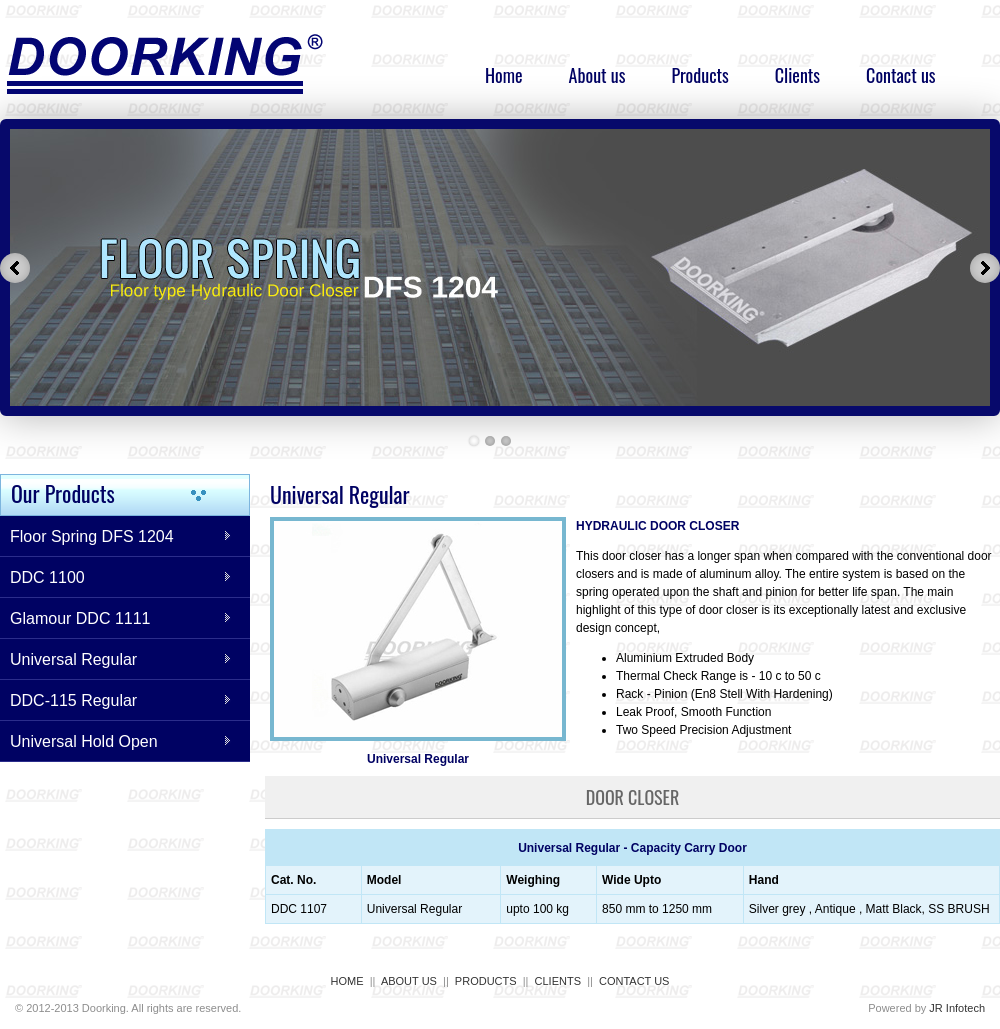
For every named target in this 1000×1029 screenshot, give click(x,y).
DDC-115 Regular (73, 700)
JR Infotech (957, 1008)
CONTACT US (634, 981)
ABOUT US (409, 981)
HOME (347, 981)
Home (504, 75)
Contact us (900, 75)
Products (699, 75)
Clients (797, 75)
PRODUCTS (486, 981)
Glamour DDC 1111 (80, 618)
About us (597, 75)
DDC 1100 (47, 577)
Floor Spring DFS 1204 (92, 536)
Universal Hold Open (84, 741)
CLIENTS (558, 981)
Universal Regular (73, 659)
